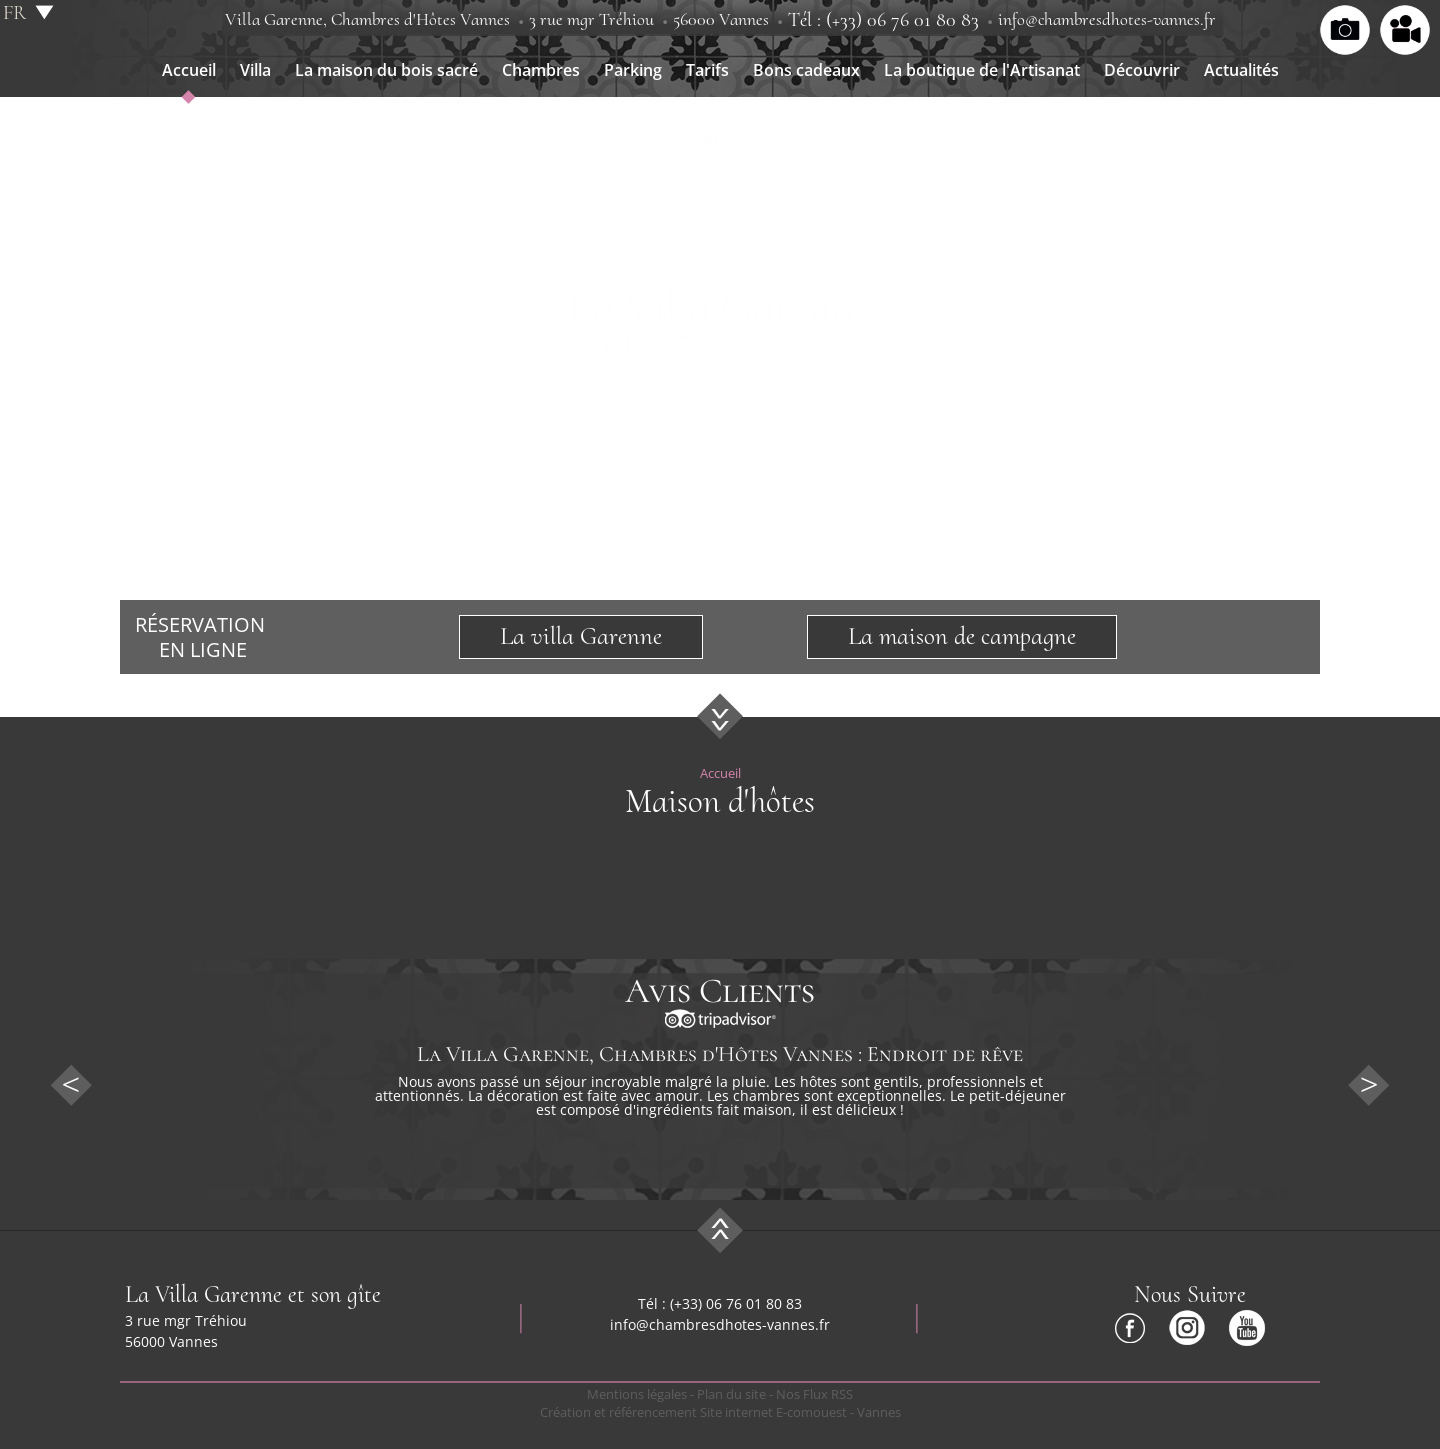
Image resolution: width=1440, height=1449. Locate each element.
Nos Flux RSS (814, 1394)
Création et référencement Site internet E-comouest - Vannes (720, 1412)
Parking (633, 70)
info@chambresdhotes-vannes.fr (1107, 19)
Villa (255, 70)
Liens (796, 138)
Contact (722, 138)
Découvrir (1142, 70)
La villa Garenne (581, 636)
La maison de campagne (962, 636)
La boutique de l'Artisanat (982, 70)
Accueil (189, 70)
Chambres (541, 70)
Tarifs (707, 70)
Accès (647, 138)
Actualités (1241, 70)
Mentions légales (637, 1394)
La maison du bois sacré (386, 70)
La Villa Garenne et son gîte (253, 1294)
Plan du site (731, 1394)
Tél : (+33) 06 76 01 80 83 (883, 20)
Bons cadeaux (806, 70)
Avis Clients (720, 991)
